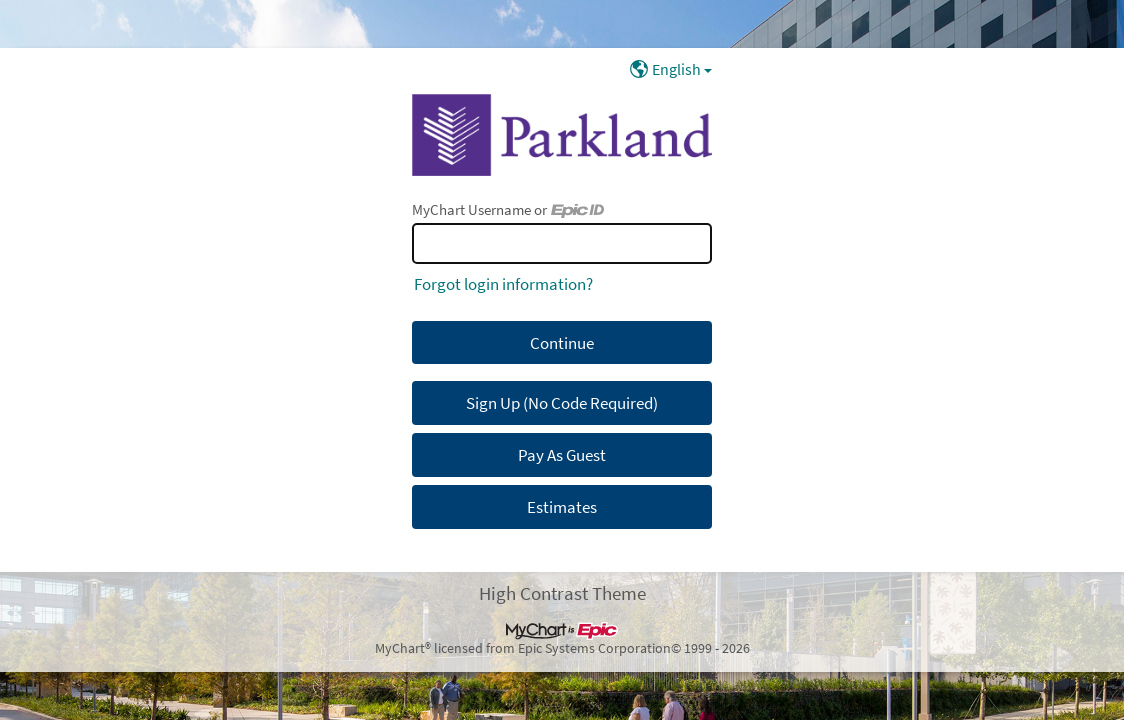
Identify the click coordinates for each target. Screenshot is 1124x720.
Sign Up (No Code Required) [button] (562, 403)
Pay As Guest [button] (562, 455)
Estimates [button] (562, 507)
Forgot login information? (503, 284)
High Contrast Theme (562, 593)
